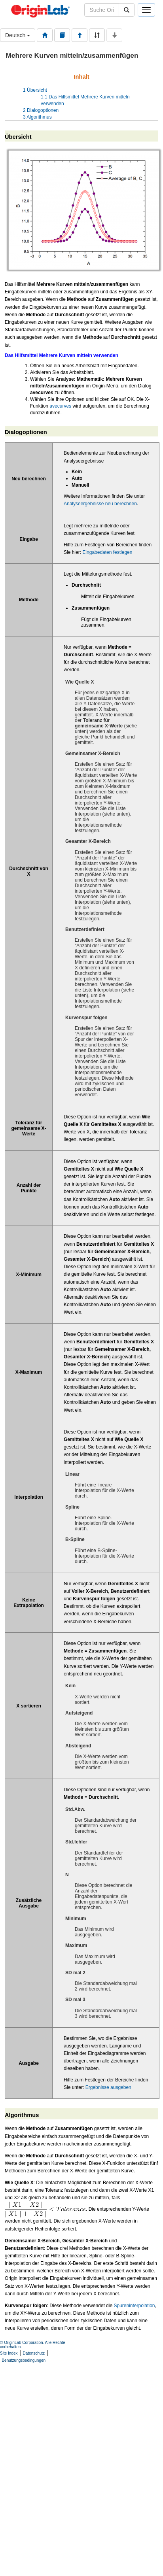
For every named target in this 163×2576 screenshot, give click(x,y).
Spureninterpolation (134, 2305)
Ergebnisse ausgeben (108, 2087)
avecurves (60, 406)
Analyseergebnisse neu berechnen (100, 503)
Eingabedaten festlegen (107, 552)
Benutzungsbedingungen (23, 2360)
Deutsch (17, 35)
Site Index (8, 2353)
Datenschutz (34, 2353)
